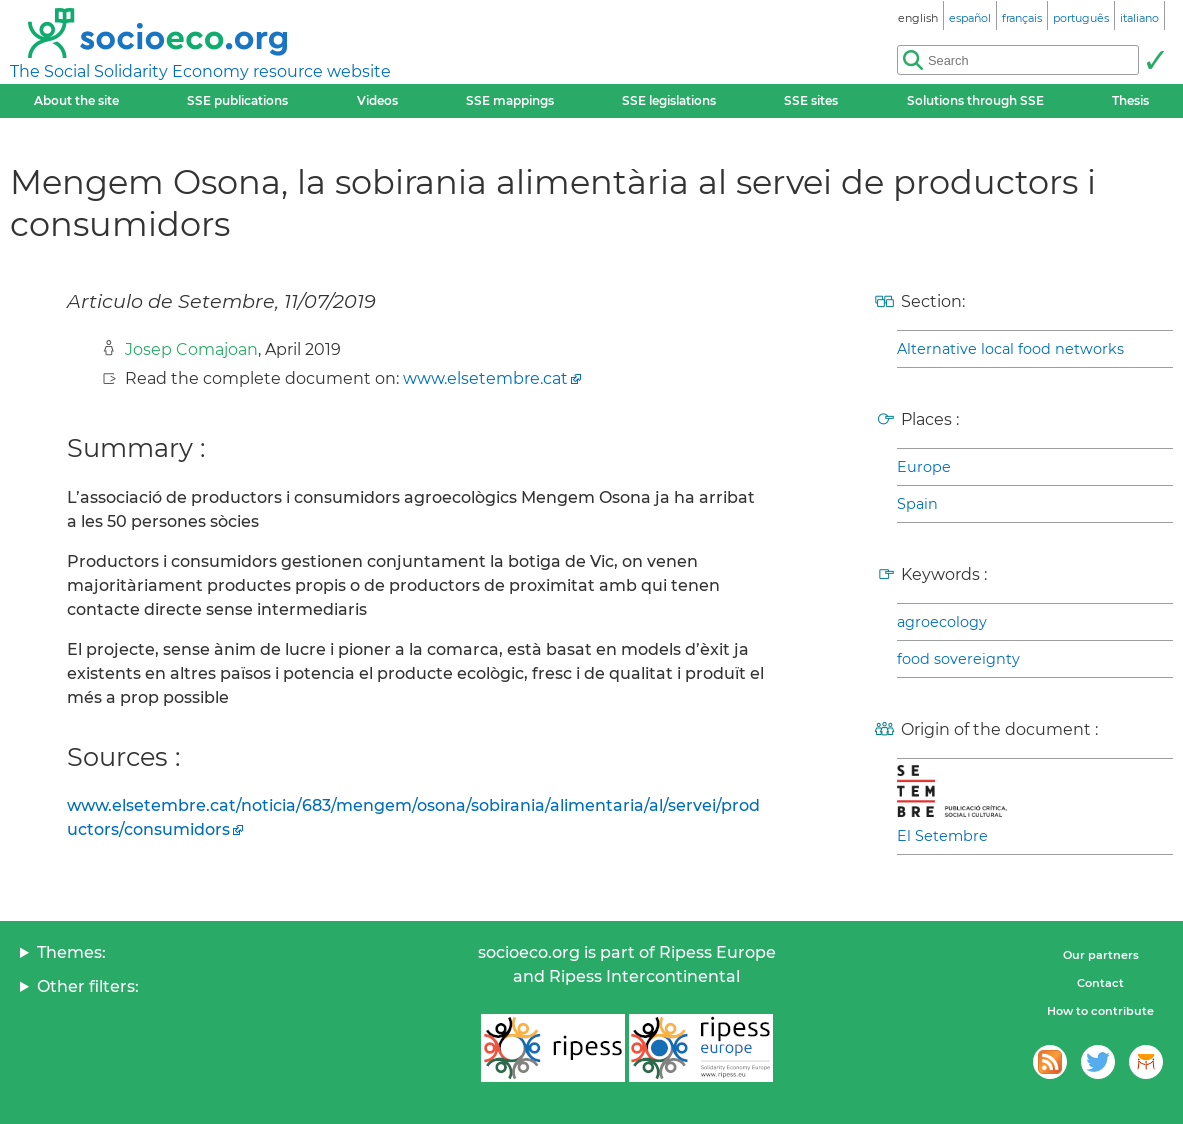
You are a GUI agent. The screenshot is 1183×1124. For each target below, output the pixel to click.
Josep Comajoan (191, 349)
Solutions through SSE (975, 100)
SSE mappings (510, 100)
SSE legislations (669, 100)
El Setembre (942, 836)
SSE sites (811, 100)
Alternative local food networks (1010, 349)
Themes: (71, 952)
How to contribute (1100, 1011)
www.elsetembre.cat (485, 378)
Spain (917, 504)
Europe (924, 467)
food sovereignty (958, 659)
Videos (377, 100)
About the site (76, 100)
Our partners (1101, 955)
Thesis (1130, 100)
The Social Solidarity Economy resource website (200, 71)
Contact (1100, 983)
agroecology (942, 622)
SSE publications (237, 100)
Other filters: (88, 986)
